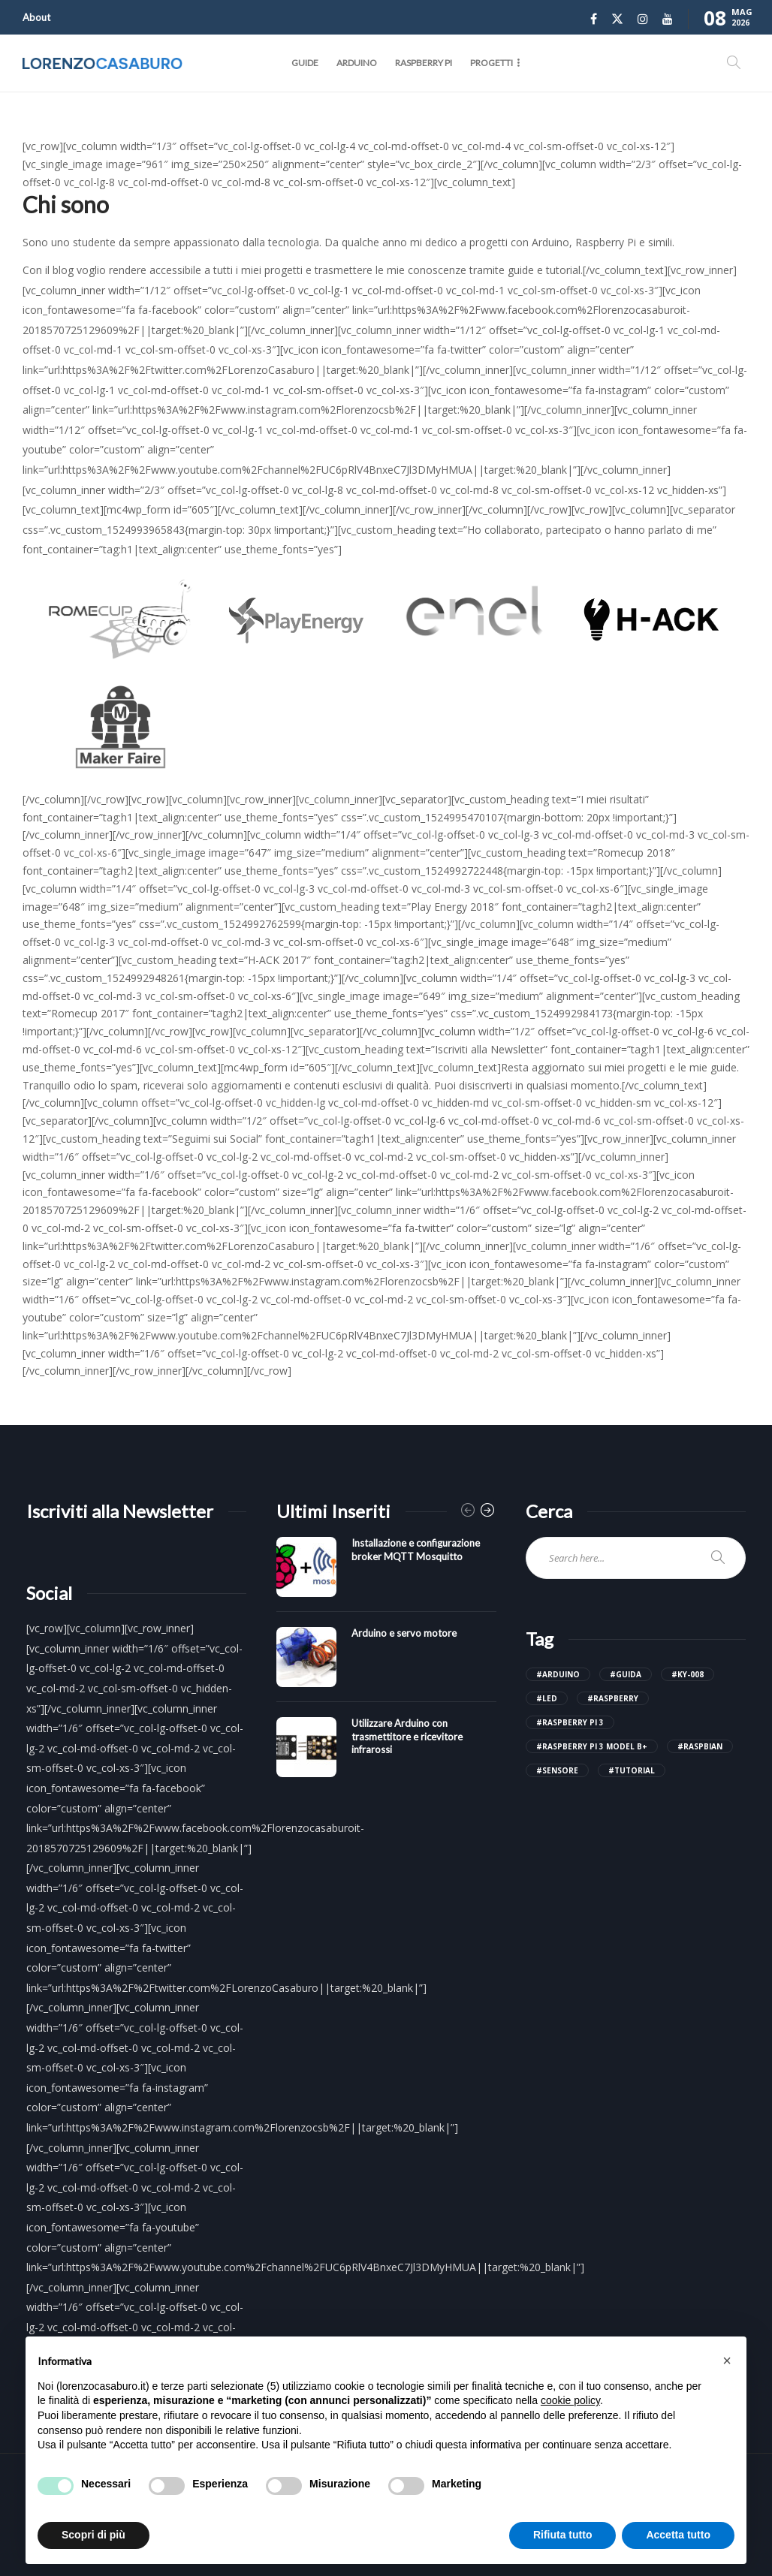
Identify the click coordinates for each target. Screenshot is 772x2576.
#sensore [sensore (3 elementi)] (557, 1770)
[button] (727, 2361)
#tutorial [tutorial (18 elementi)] (631, 1770)
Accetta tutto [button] (678, 2535)
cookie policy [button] (570, 2400)
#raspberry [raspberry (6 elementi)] (612, 1698)
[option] (386, 1664)
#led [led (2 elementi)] (546, 1698)
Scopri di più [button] (93, 2535)
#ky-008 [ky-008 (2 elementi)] (687, 1674)
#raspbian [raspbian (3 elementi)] (699, 1746)
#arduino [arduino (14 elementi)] (558, 1674)
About (36, 17)
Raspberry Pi (423, 62)
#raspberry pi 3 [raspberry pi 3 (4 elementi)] (570, 1722)
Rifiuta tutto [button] (563, 2535)
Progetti (491, 62)
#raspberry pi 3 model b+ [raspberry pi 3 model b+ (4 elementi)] (591, 1746)
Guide (304, 62)
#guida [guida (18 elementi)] (625, 1674)
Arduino (356, 62)
